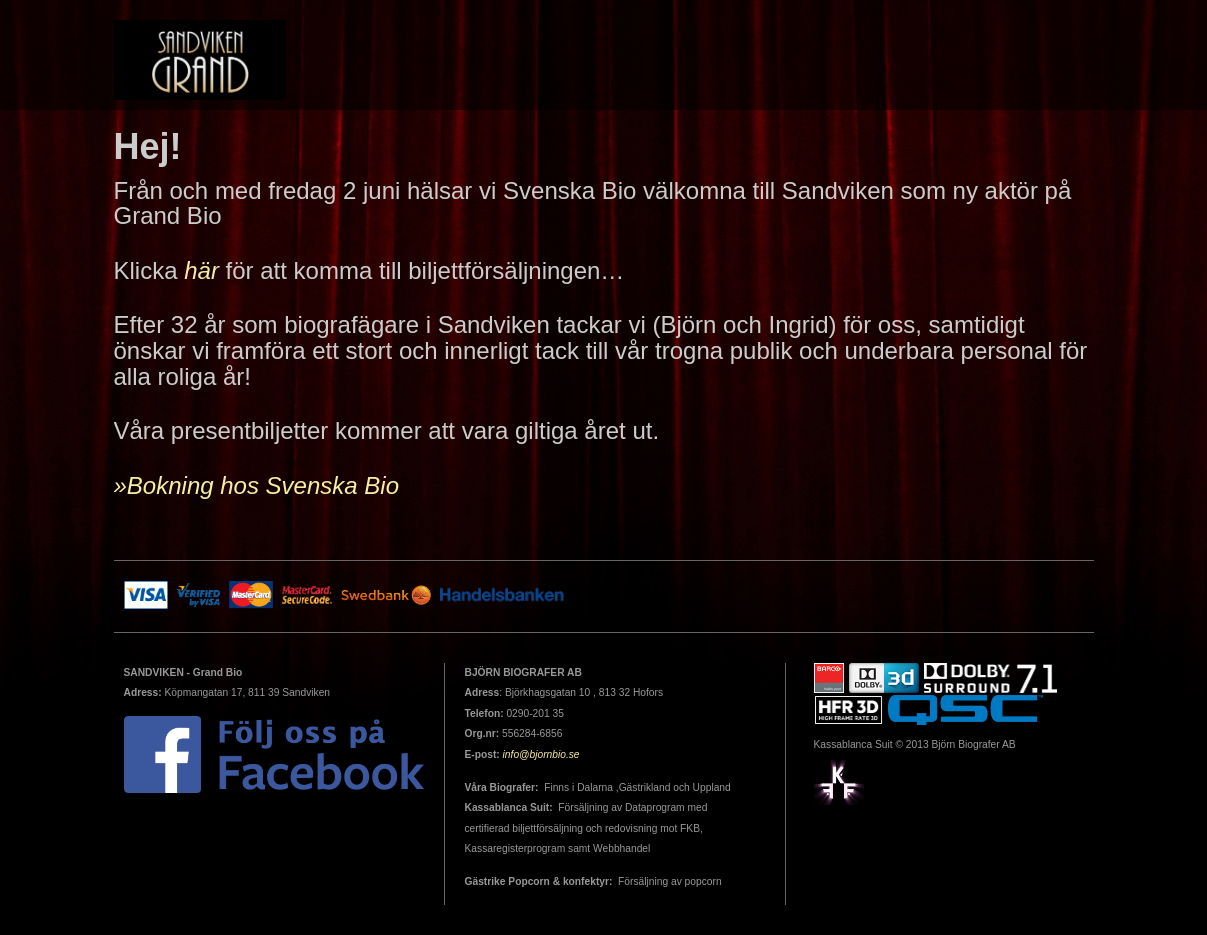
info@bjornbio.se (541, 754)
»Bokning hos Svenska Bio (257, 485)
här (201, 270)
